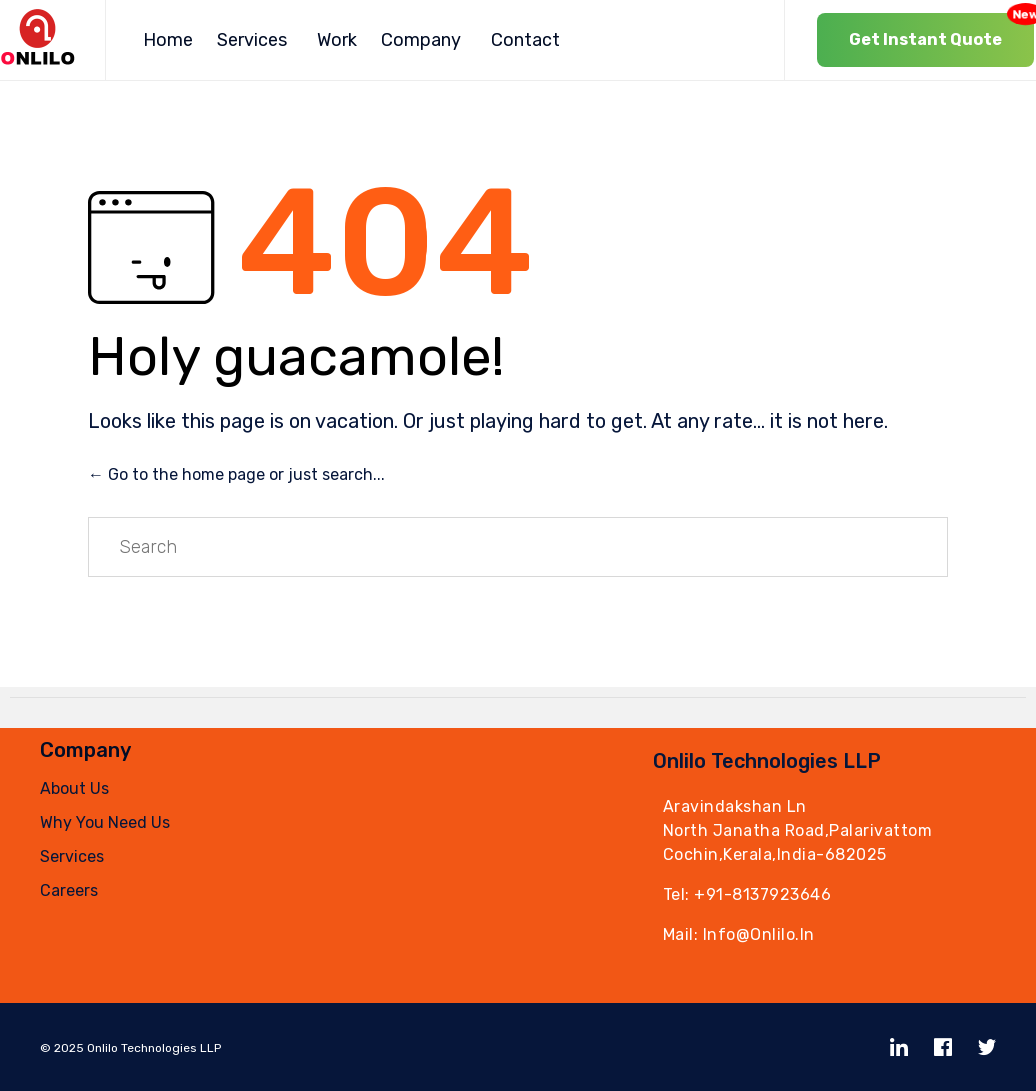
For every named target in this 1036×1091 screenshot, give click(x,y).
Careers (69, 890)
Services (252, 40)
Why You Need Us (105, 822)
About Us (74, 788)
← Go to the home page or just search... (236, 474)
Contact (525, 40)
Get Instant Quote (941, 31)
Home (168, 40)
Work (337, 40)
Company (421, 40)
